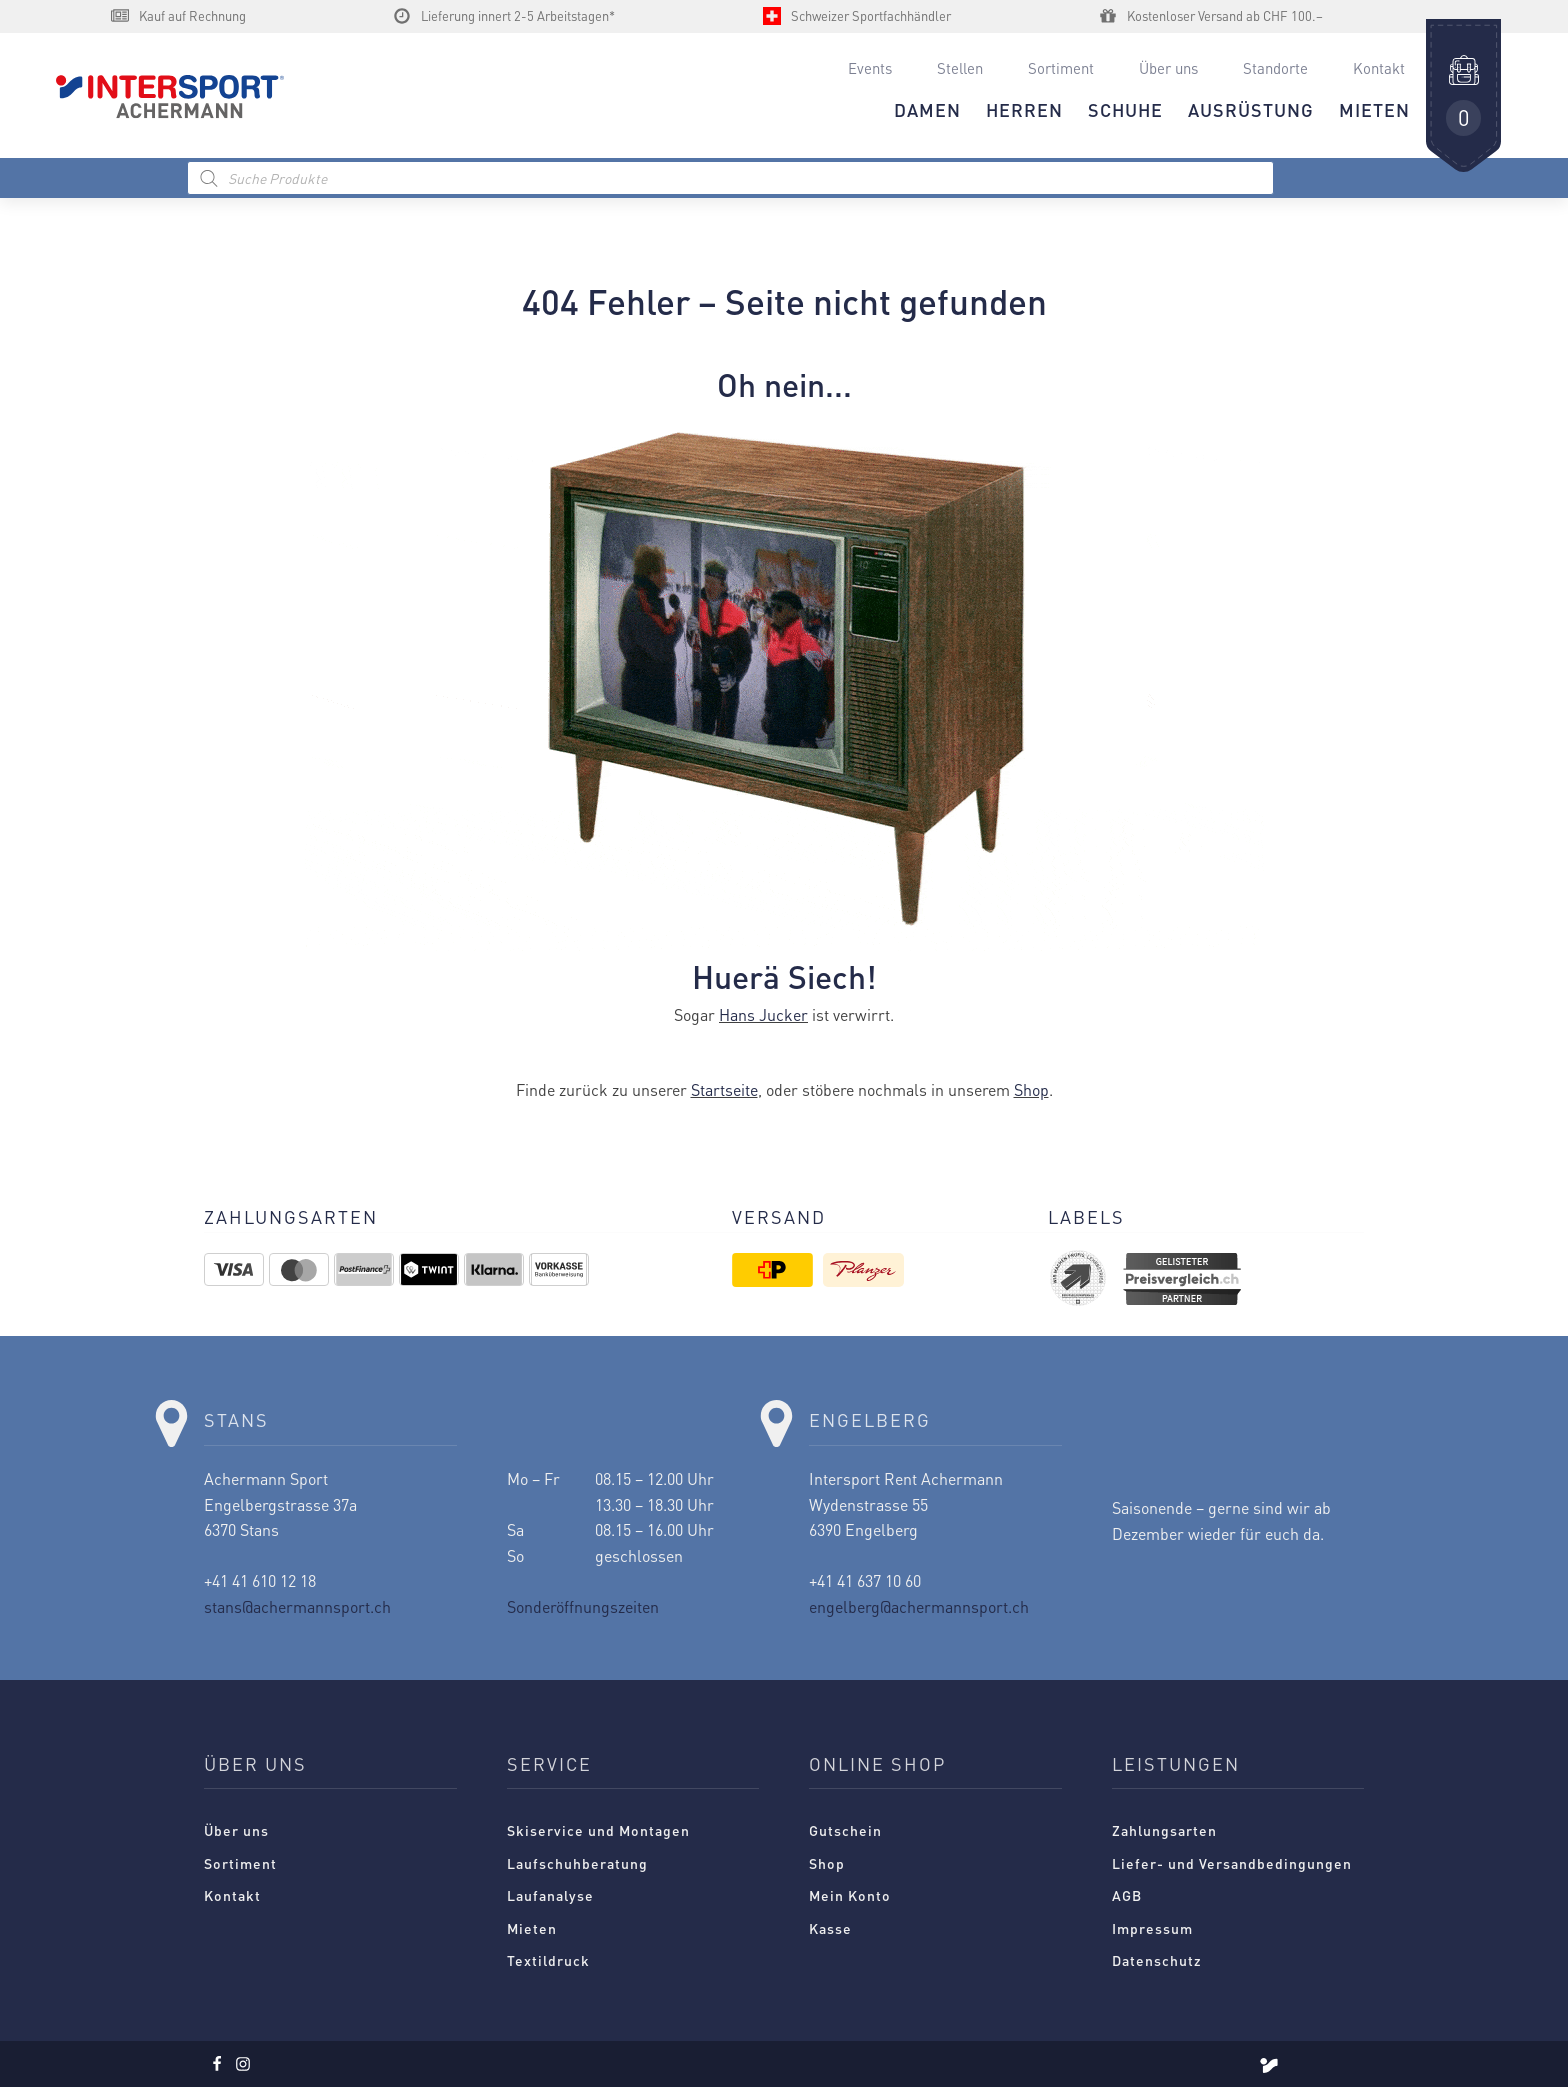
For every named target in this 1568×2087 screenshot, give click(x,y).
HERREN (1024, 109)
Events (870, 68)
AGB (1127, 1895)
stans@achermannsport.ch (297, 1606)
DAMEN (927, 109)
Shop (1031, 1089)
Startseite (724, 1089)
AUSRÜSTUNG (1251, 109)
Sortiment (1061, 68)
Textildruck (548, 1960)
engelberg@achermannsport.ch (919, 1606)
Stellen (960, 68)
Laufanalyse (550, 1895)
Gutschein (845, 1830)
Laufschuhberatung (577, 1863)
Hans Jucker (763, 1014)
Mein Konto (850, 1895)
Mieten (532, 1928)
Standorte (1275, 68)
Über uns (1168, 68)
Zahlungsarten (1164, 1830)
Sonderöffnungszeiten (583, 1606)
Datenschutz (1157, 1960)
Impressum (1152, 1928)
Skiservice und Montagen (598, 1830)
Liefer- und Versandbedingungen (1232, 1863)
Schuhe (1125, 109)
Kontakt (1379, 68)
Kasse (830, 1928)
